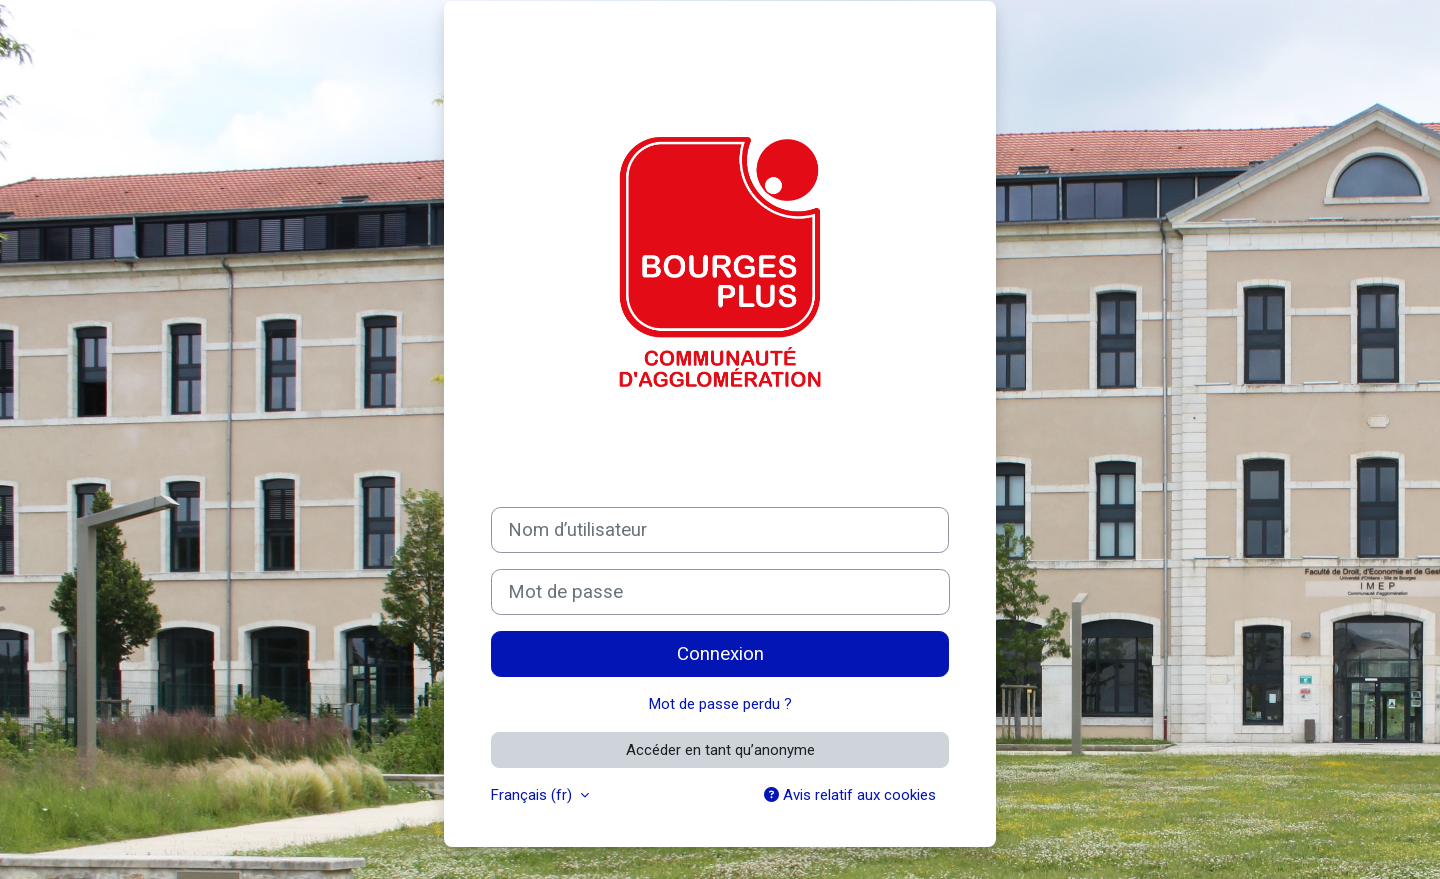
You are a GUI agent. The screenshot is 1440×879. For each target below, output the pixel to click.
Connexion (720, 654)
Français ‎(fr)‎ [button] (533, 795)
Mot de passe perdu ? (720, 704)
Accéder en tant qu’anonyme (720, 750)
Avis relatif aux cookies (850, 795)
